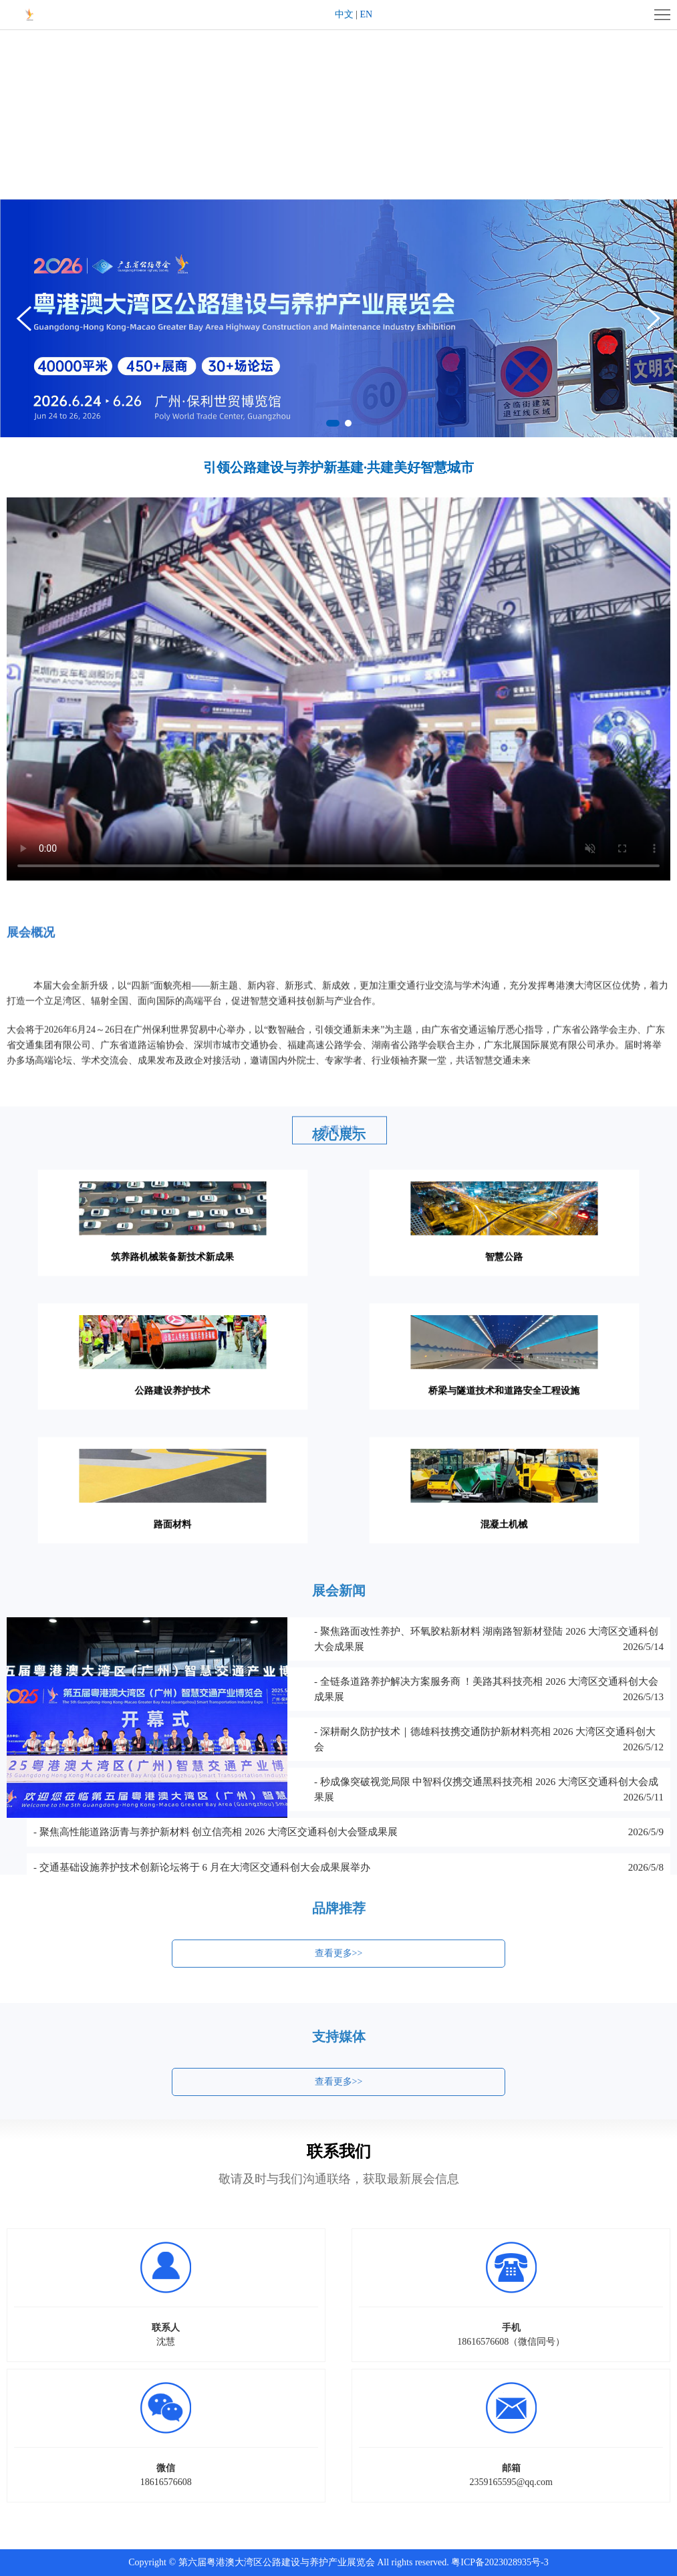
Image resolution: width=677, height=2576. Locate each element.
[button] (653, 318)
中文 (344, 14)
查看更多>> (339, 1965)
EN (366, 14)
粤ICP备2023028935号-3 (499, 2562)
